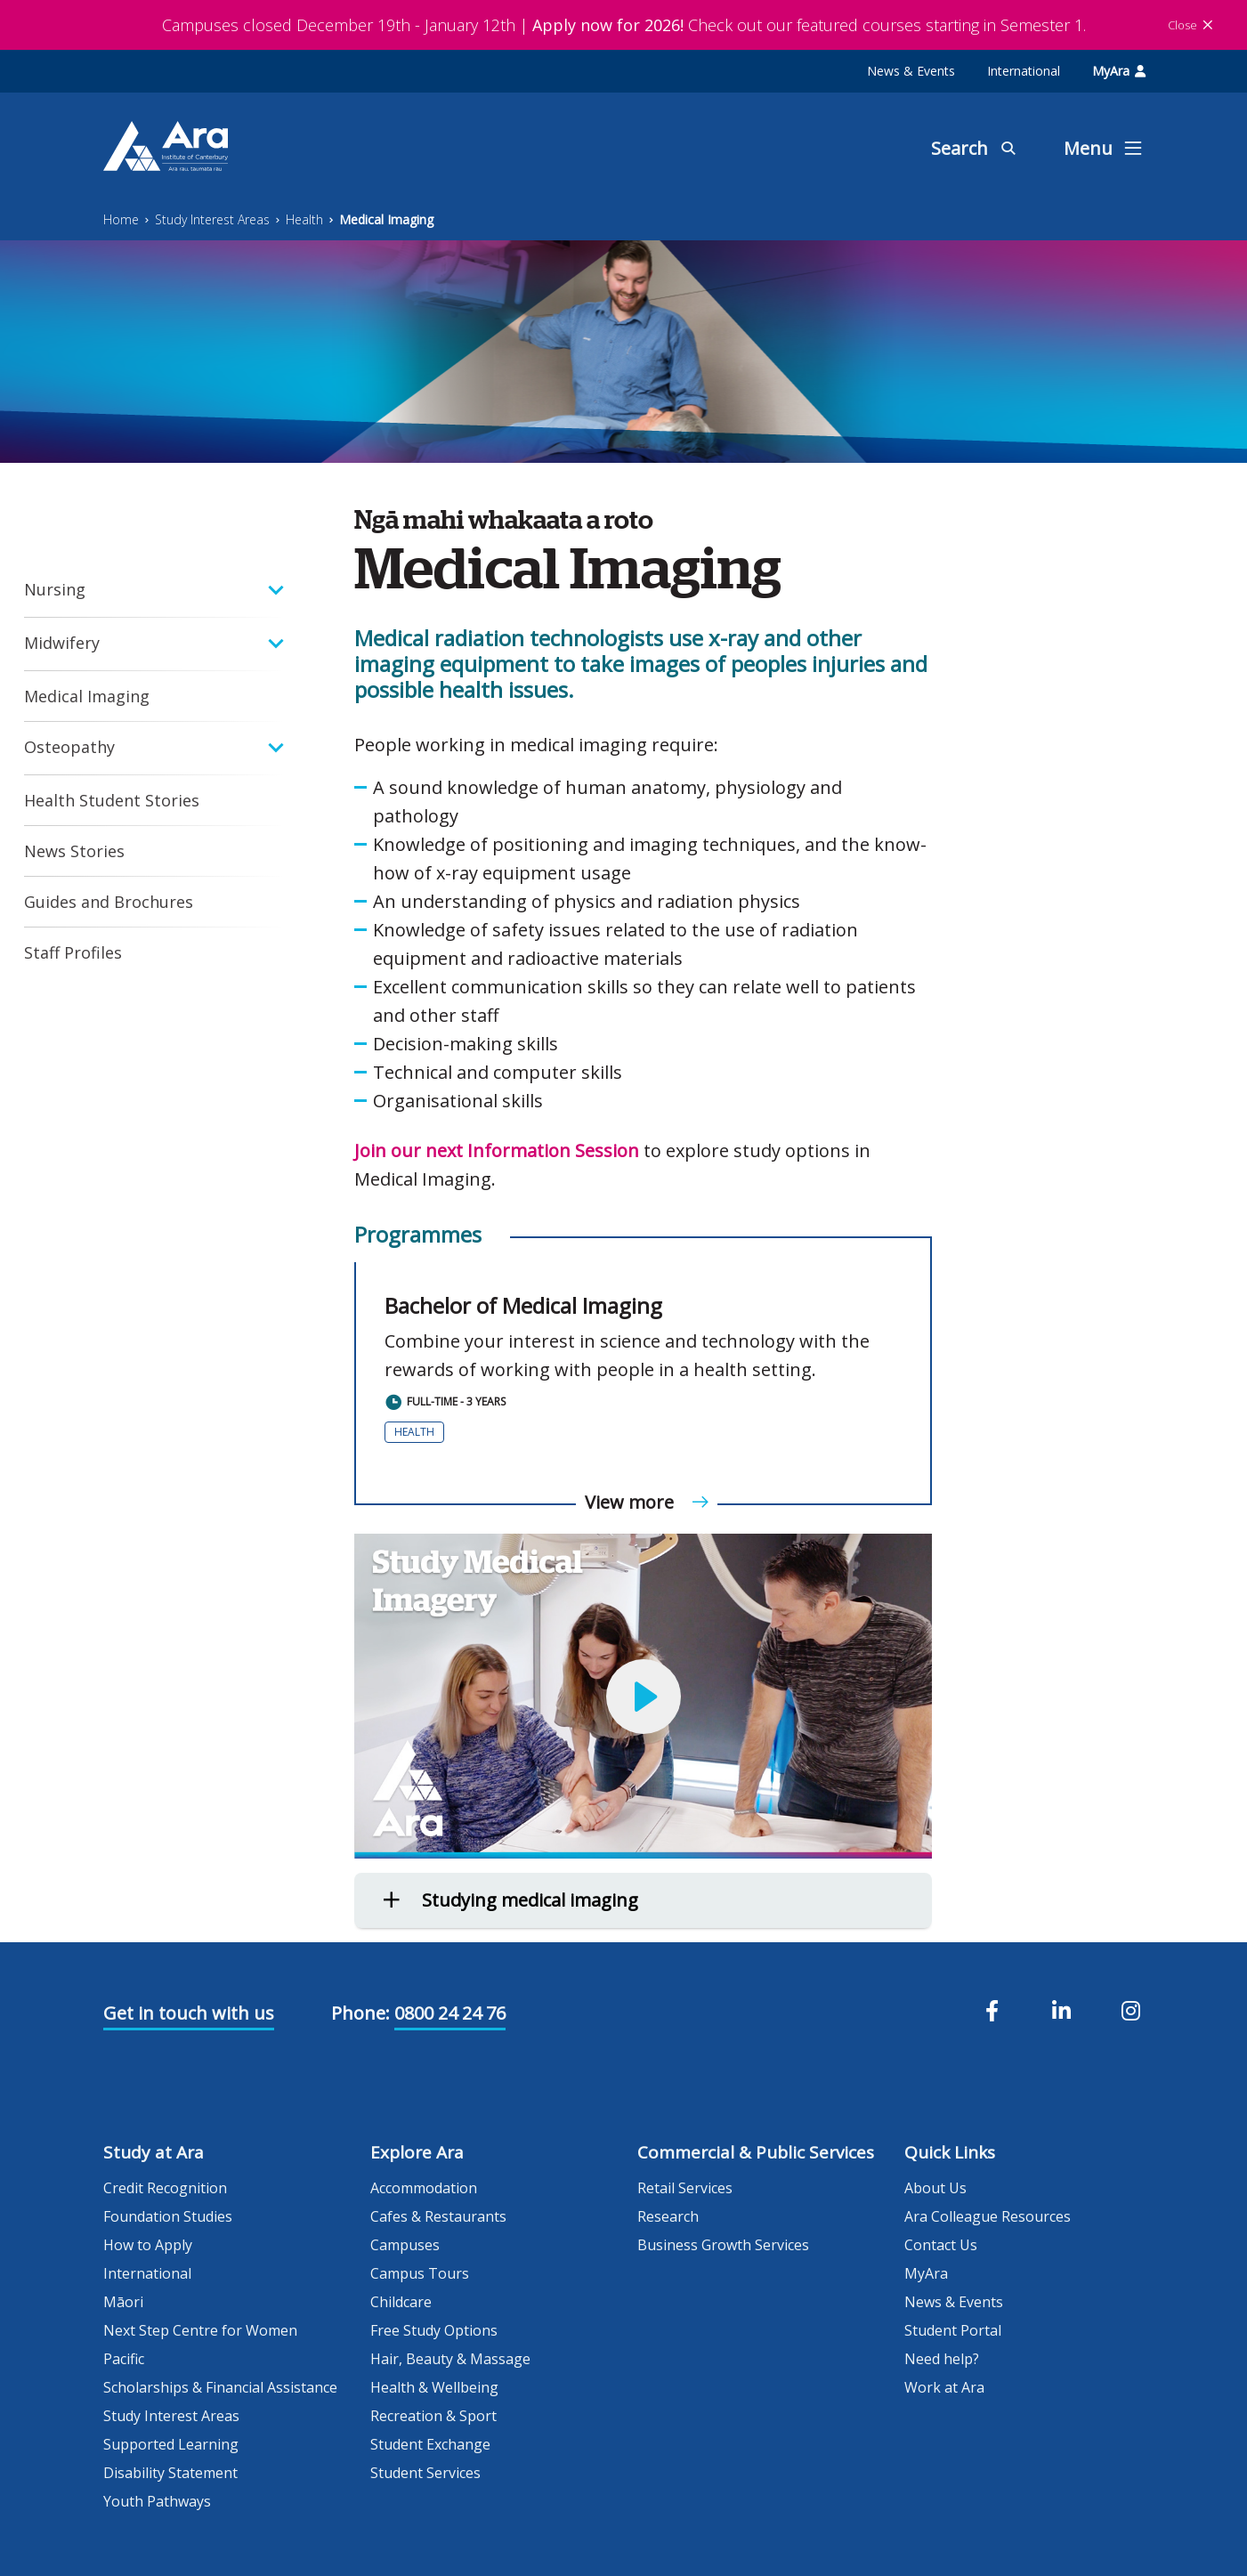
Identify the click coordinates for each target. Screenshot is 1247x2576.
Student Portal (952, 2330)
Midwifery (62, 642)
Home (121, 219)
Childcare (401, 2302)
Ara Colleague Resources (987, 2216)
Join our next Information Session (496, 1150)
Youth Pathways (157, 2501)
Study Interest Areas (212, 219)
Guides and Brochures (108, 901)
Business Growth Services (723, 2245)
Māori (123, 2302)
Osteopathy (69, 746)
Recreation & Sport (433, 2416)
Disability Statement (170, 2473)
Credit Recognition (165, 2188)
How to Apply (147, 2245)
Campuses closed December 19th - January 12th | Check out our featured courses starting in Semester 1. (624, 25)
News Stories (74, 851)
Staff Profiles (73, 952)
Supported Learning (171, 2444)
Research (668, 2216)
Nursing (54, 589)
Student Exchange (430, 2444)
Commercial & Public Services (755, 2152)
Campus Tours (419, 2273)
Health (304, 219)
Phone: (360, 2013)
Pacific (123, 2359)
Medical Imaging (386, 219)
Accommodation (423, 2188)
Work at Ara (944, 2387)
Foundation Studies (167, 2216)
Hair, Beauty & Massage (450, 2359)
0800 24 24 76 (450, 2013)
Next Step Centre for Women (200, 2330)
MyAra (1119, 70)
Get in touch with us (188, 2013)
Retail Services (685, 2188)
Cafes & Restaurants (438, 2216)
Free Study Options (434, 2330)
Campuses (405, 2245)
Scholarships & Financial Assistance (220, 2387)
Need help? (941, 2359)
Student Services (425, 2473)
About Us (935, 2188)
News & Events (911, 70)
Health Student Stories (111, 800)
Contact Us (940, 2245)
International (1023, 70)
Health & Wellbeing (434, 2387)
